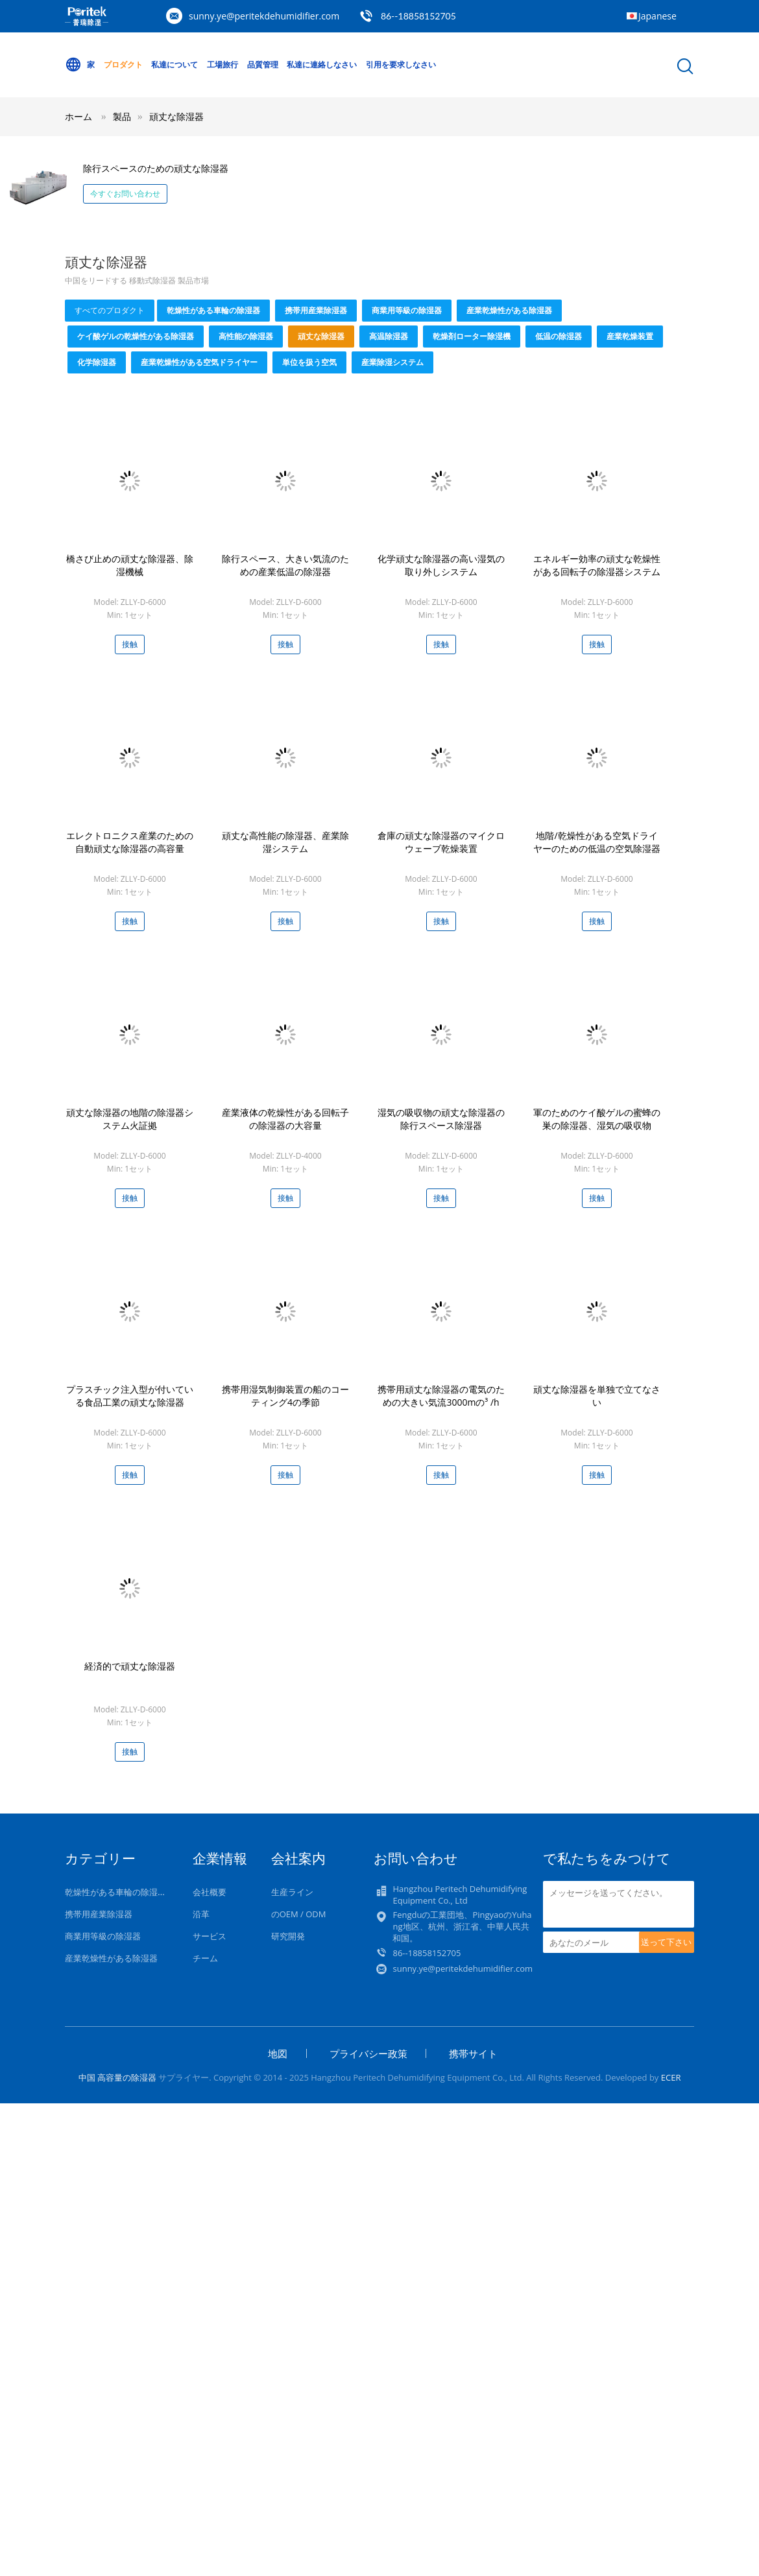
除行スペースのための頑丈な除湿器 (155, 168)
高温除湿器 (388, 336)
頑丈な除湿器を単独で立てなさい (596, 1395)
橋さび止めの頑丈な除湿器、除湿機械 (129, 565)
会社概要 (209, 1892)
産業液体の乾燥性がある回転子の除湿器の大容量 (285, 1118)
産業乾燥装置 (630, 336)
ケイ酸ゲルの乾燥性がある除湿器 (135, 336)
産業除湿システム (392, 362)
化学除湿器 (96, 362)
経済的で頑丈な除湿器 (129, 1666)
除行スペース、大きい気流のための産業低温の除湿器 (285, 565)
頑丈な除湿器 (176, 116)
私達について (174, 64)
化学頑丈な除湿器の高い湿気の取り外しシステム (441, 565)
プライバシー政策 (368, 2053)
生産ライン (292, 1892)
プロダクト (123, 64)
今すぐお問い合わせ (125, 193)
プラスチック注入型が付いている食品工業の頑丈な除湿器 (129, 1395)
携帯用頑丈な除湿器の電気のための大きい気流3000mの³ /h (441, 1395)
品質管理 (262, 64)
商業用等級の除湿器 (407, 310)
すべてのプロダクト (110, 310)
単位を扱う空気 (309, 362)
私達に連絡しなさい (322, 64)
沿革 (201, 1914)
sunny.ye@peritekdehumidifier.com (264, 16)
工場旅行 (222, 64)
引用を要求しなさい (401, 64)
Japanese (657, 16)
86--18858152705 (418, 15)
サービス (209, 1936)
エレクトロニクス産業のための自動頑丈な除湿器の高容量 (129, 842)
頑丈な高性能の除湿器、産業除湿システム (285, 842)
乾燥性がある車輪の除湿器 (213, 310)
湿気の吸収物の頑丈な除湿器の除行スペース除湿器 (441, 1118)
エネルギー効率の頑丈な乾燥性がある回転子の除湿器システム (596, 565)
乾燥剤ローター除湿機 (472, 336)
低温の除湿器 (558, 336)
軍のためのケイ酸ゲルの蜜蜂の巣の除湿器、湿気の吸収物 (596, 1118)
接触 (130, 644)
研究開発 (288, 1936)
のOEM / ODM (298, 1914)
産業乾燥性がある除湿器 (509, 310)
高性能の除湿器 (246, 336)
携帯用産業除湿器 (316, 310)
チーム (205, 1958)
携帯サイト (473, 2053)
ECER (671, 2077)
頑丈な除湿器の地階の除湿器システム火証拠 (129, 1118)
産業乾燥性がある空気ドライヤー (199, 362)
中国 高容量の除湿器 (117, 2077)
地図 (277, 2053)
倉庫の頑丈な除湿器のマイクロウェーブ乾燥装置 (441, 842)
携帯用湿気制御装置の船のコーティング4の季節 (285, 1395)
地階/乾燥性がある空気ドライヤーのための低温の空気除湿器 (596, 842)
